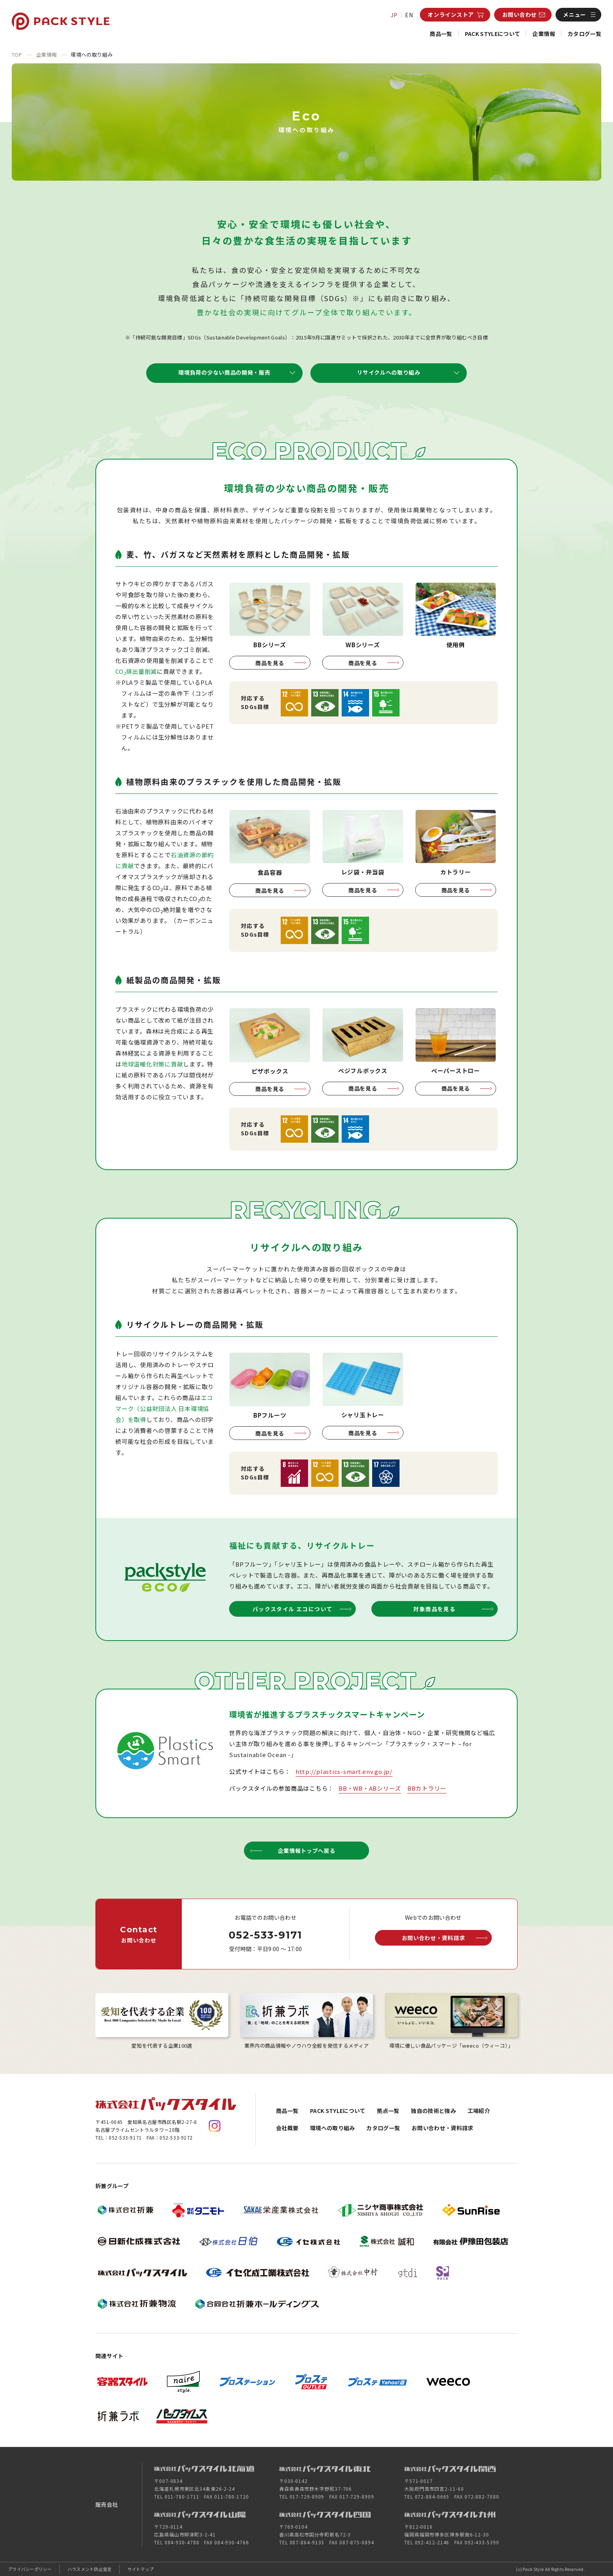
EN (409, 15)
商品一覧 (441, 34)
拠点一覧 (388, 2111)
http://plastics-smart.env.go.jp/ (344, 1771)
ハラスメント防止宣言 (90, 2569)
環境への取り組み (332, 2128)
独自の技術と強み (433, 2111)
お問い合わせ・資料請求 (442, 2128)
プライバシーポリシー (30, 2569)
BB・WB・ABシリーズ (370, 1788)
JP (394, 15)
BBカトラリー (426, 1788)
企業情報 (543, 34)
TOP (17, 54)
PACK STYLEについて (492, 34)
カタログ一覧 (584, 34)
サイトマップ (140, 2569)
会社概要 (287, 2128)
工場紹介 (479, 2111)
